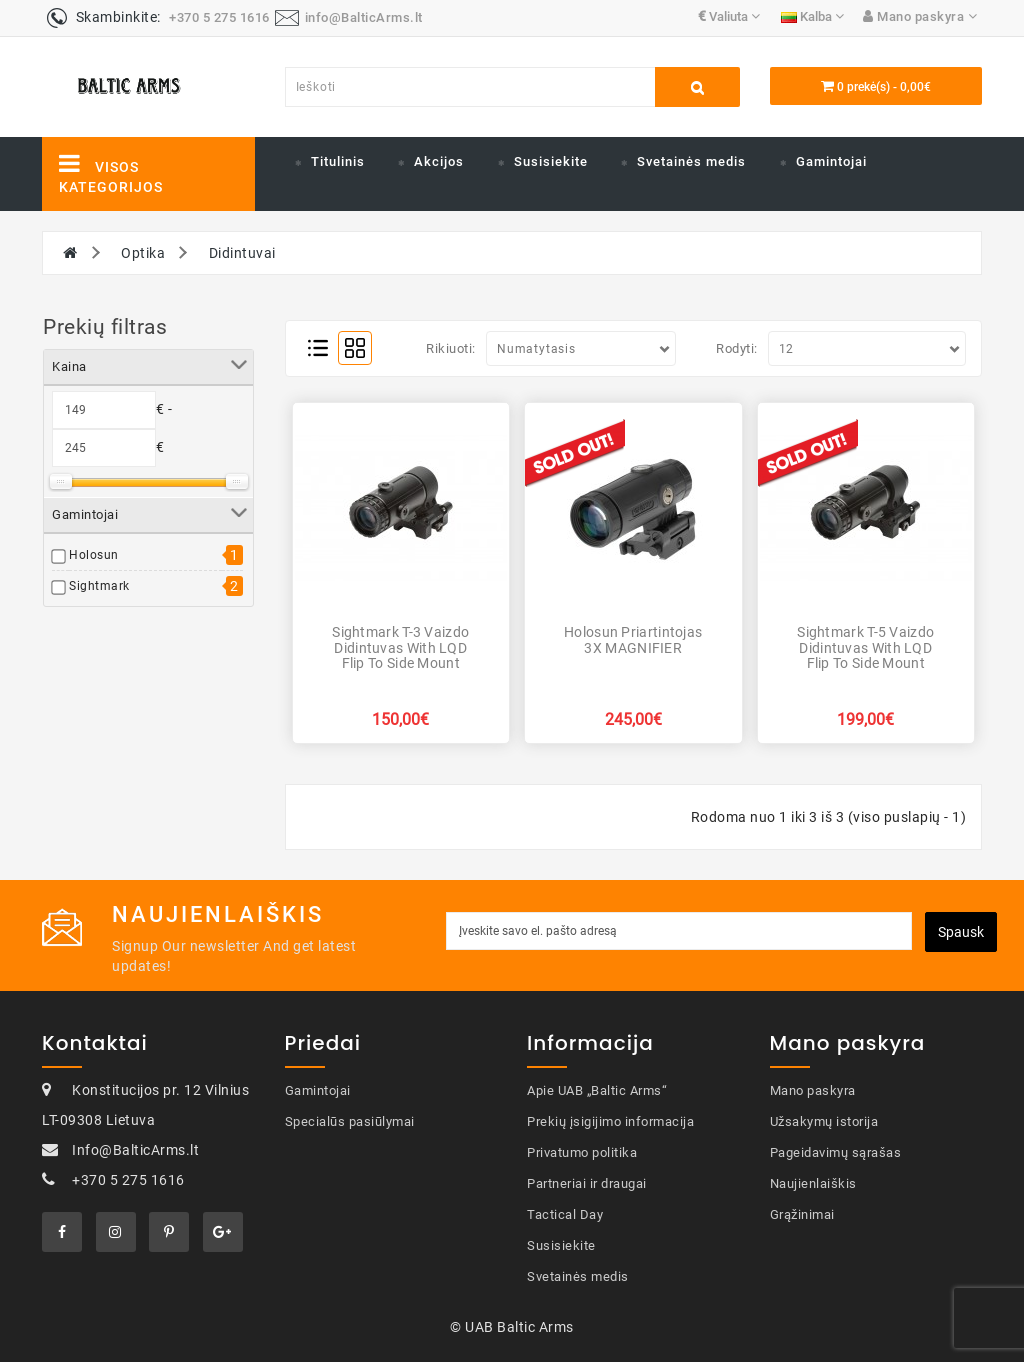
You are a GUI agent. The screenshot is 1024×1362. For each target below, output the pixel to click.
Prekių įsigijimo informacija (610, 1121)
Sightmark (99, 586)
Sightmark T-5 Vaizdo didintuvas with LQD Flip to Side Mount (865, 647)
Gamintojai (831, 161)
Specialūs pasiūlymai (350, 1121)
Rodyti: (737, 348)
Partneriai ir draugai (587, 1183)
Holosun (94, 555)
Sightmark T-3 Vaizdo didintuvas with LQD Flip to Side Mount (400, 647)
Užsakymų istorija (824, 1121)
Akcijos (439, 161)
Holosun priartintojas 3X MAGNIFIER (633, 639)
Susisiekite (551, 161)
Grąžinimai (802, 1214)
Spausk (961, 932)
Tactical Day (565, 1214)
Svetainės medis (691, 161)
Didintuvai (242, 253)
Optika (143, 253)
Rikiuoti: (451, 348)
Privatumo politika (582, 1152)
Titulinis (338, 161)
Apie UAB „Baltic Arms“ (597, 1090)
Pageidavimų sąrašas (836, 1152)
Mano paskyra (813, 1090)
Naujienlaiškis (813, 1183)
